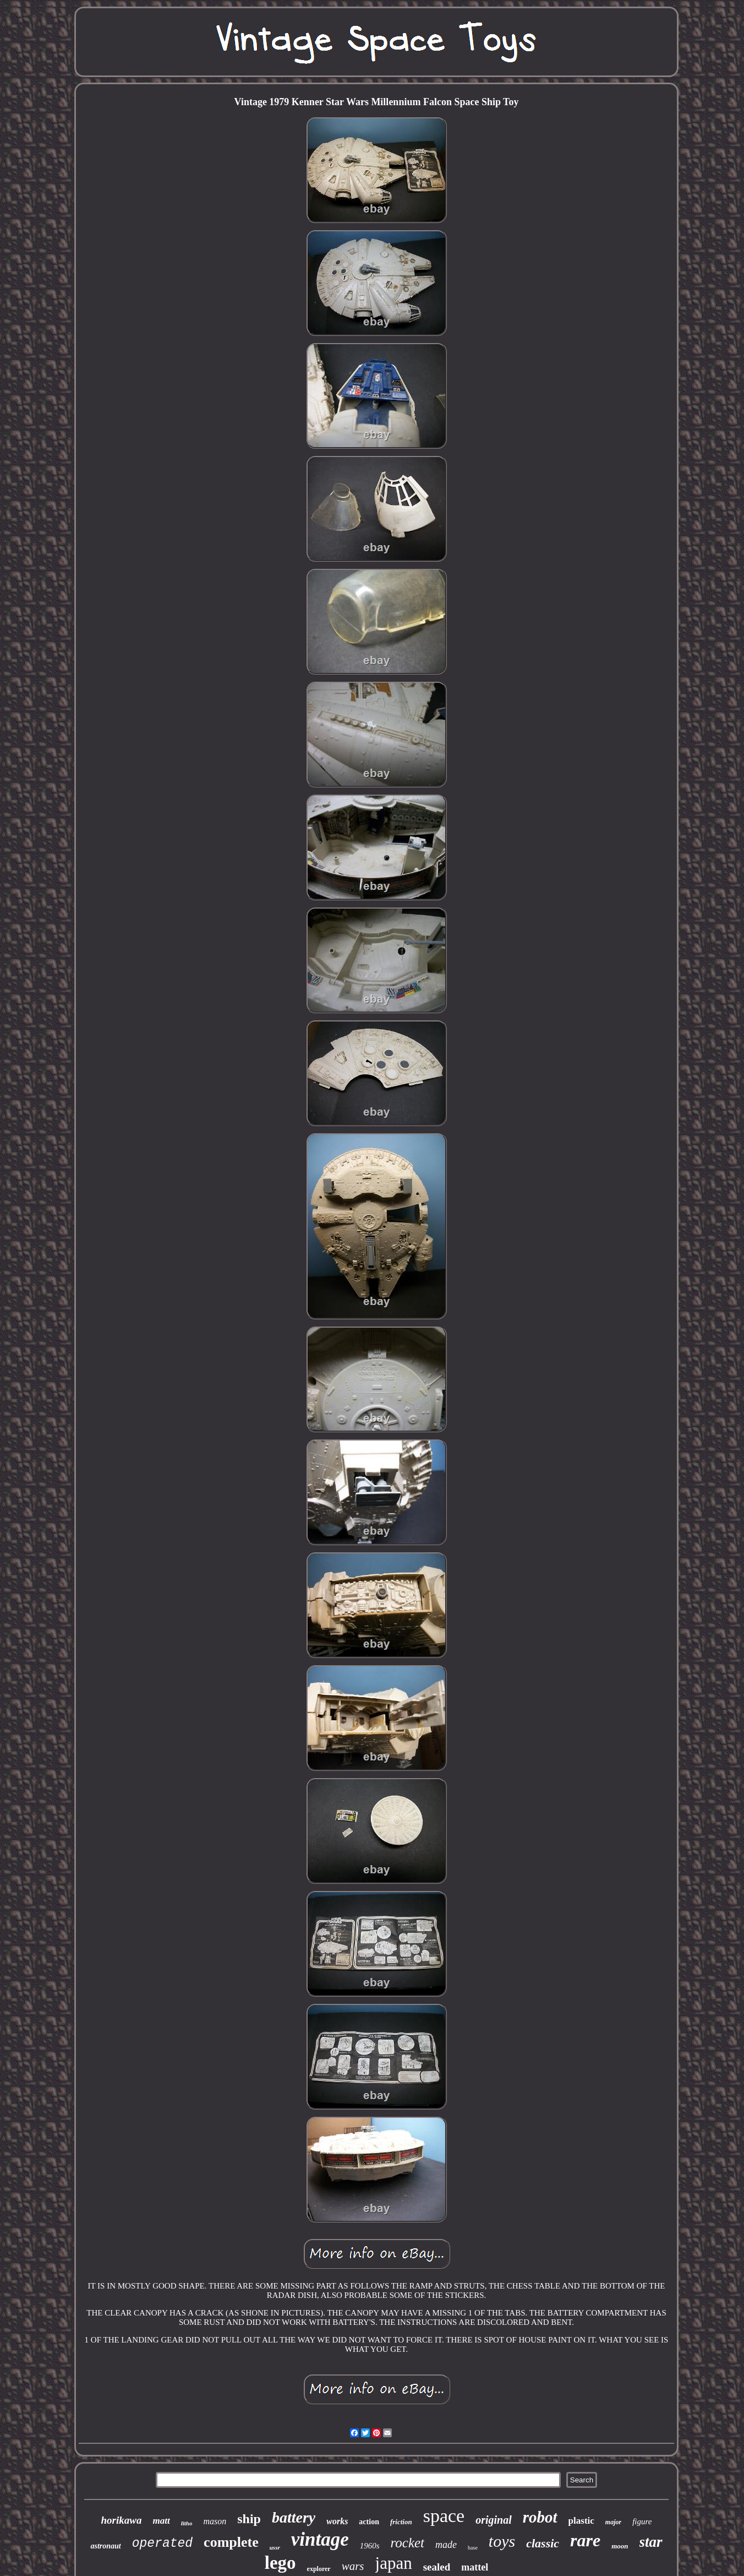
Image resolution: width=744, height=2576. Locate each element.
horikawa (121, 2520)
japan (393, 2563)
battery (293, 2517)
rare (585, 2540)
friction (401, 2522)
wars (353, 2566)
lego (280, 2563)
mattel (474, 2567)
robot (540, 2517)
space (444, 2516)
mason (214, 2521)
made (446, 2544)
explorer (319, 2569)
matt (160, 2520)
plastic (581, 2520)
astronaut (105, 2546)
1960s (370, 2545)
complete (231, 2542)
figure (642, 2521)
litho (187, 2523)
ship (249, 2519)
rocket (408, 2542)
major (613, 2522)
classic (542, 2543)
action (369, 2522)
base (473, 2548)
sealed (437, 2567)
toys (502, 2541)
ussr (275, 2547)
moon (619, 2546)
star (651, 2542)
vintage (320, 2539)
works (337, 2521)
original (493, 2520)
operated (162, 2543)
